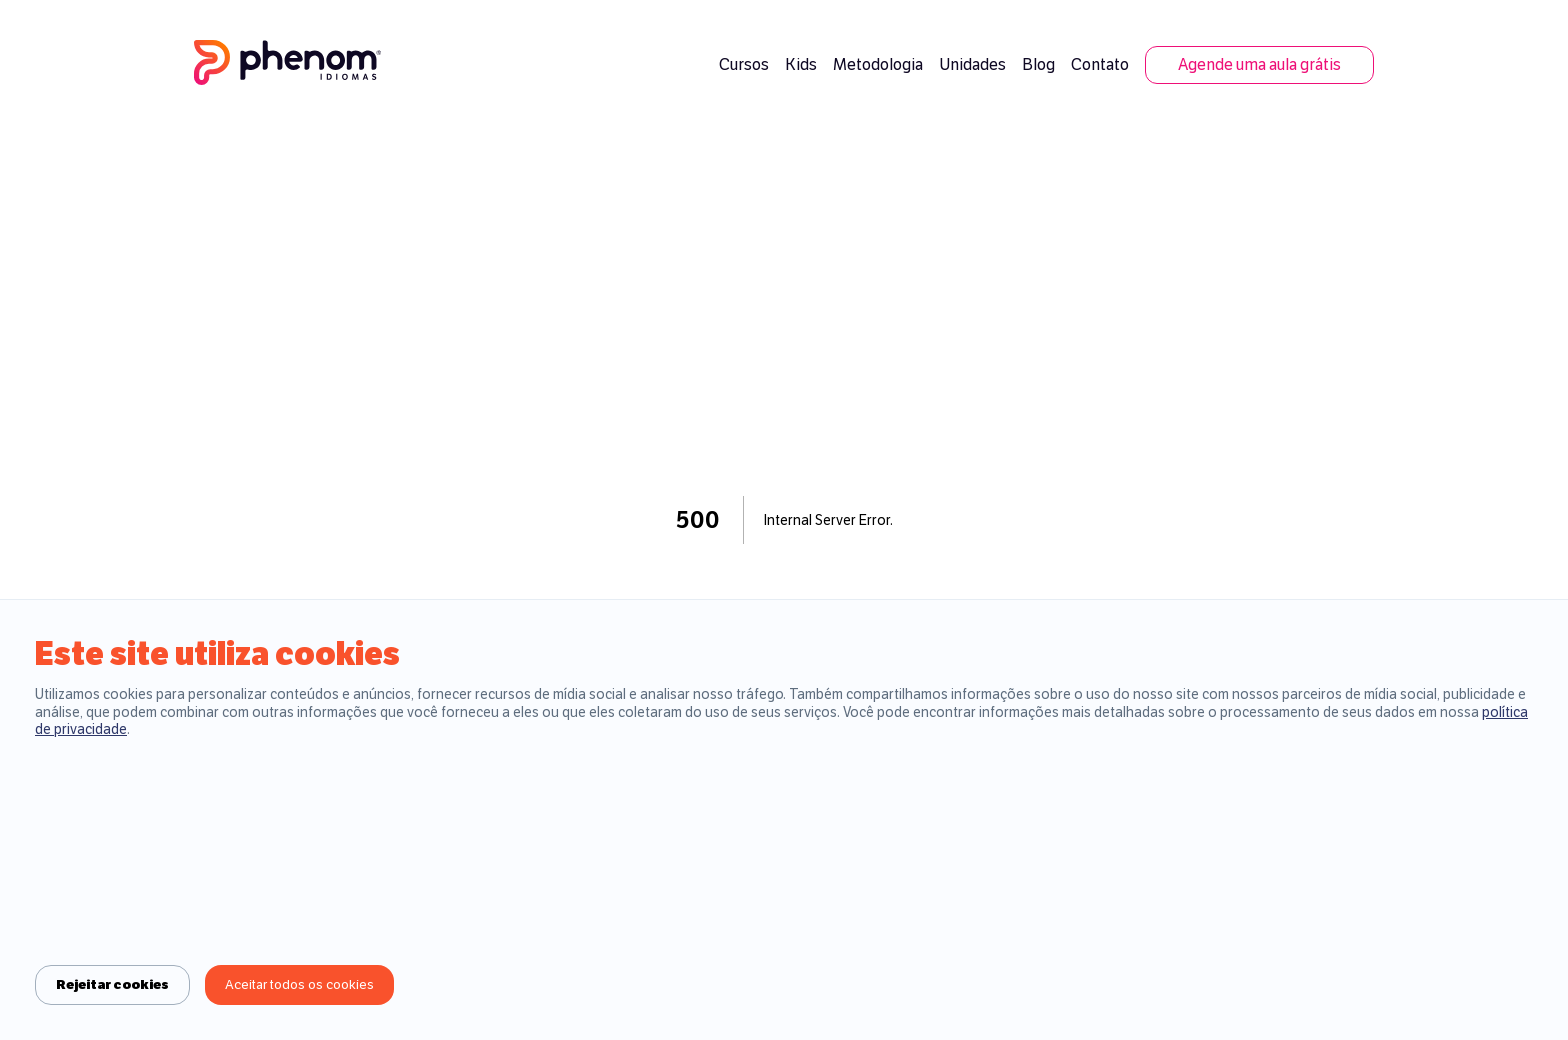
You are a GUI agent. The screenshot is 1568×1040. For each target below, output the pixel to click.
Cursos (744, 64)
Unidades (972, 64)
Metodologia (878, 64)
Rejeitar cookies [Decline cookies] (112, 985)
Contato (1100, 64)
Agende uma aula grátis (1259, 64)
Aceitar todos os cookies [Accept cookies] (299, 985)
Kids (801, 64)
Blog (1038, 64)
